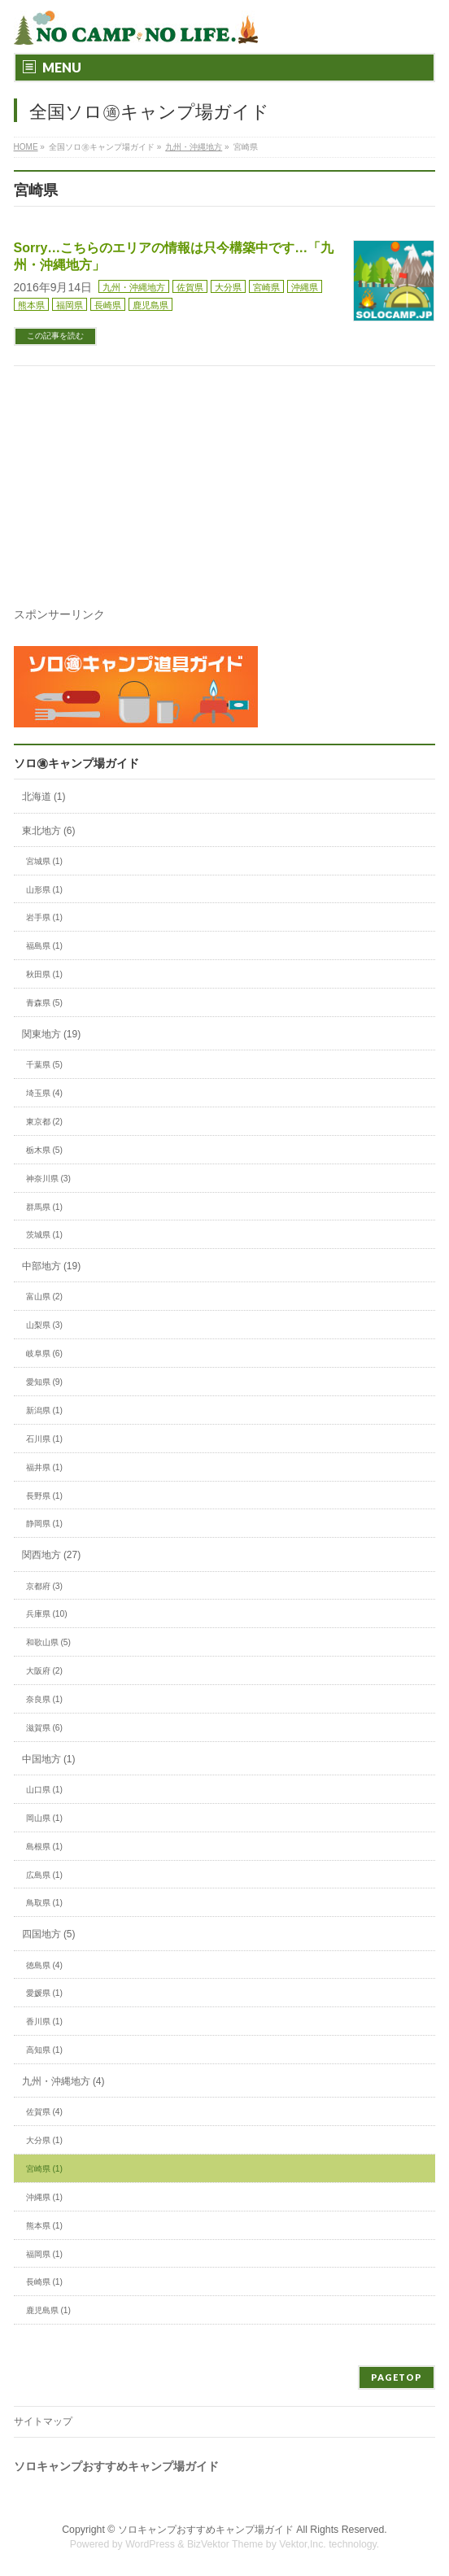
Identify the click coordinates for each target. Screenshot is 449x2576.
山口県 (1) (44, 1789)
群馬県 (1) (44, 1207)
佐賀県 (190, 287)
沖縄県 (304, 287)
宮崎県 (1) (44, 2168)
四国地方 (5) (49, 1934)
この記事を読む (55, 335)
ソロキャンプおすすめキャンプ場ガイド (206, 2529)
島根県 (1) (44, 1846)
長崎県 (107, 305)
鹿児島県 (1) (48, 2310)
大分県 (228, 287)
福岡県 (69, 305)
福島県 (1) (44, 945)
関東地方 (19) (51, 1034)
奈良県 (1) (44, 1699)
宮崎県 (266, 287)
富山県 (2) (44, 1296)
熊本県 (31, 305)
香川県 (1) (44, 2021)
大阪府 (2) (44, 1670)
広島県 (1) (44, 1875)
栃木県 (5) (44, 1150)
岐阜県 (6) (44, 1353)
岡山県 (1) (44, 1818)
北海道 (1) (44, 796)
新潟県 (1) (44, 1410)
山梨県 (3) (44, 1325)
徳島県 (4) (44, 1965)
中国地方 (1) (49, 1759)
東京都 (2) (44, 1121)
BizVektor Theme (225, 2544)
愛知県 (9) (44, 1382)
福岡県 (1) (44, 2254)
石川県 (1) (44, 1438)
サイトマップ (43, 2421)
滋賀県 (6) (44, 1727)
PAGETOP (396, 2377)
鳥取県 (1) (44, 1902)
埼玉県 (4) (44, 1093)
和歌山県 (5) (48, 1642)
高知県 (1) (44, 2050)
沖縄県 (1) (44, 2197)
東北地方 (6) (49, 830)
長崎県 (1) (44, 2281)
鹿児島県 (150, 305)
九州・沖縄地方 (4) (63, 2081)
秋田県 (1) (44, 974)
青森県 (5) (44, 1002)
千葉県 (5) (44, 1064)
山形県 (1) (44, 889)
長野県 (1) (44, 1495)
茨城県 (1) (44, 1234)
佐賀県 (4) (44, 2111)
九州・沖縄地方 (133, 287)
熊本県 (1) (44, 2225)
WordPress (150, 2544)
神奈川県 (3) (48, 1178)
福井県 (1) (44, 1467)
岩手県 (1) (44, 917)
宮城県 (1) (44, 861)
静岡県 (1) (44, 1523)
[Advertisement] (229, 516)
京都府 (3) (44, 1586)
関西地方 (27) (51, 1555)
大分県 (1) (44, 2140)
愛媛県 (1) (44, 1993)
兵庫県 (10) (47, 1613)
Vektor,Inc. (302, 2544)
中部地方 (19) (51, 1266)
